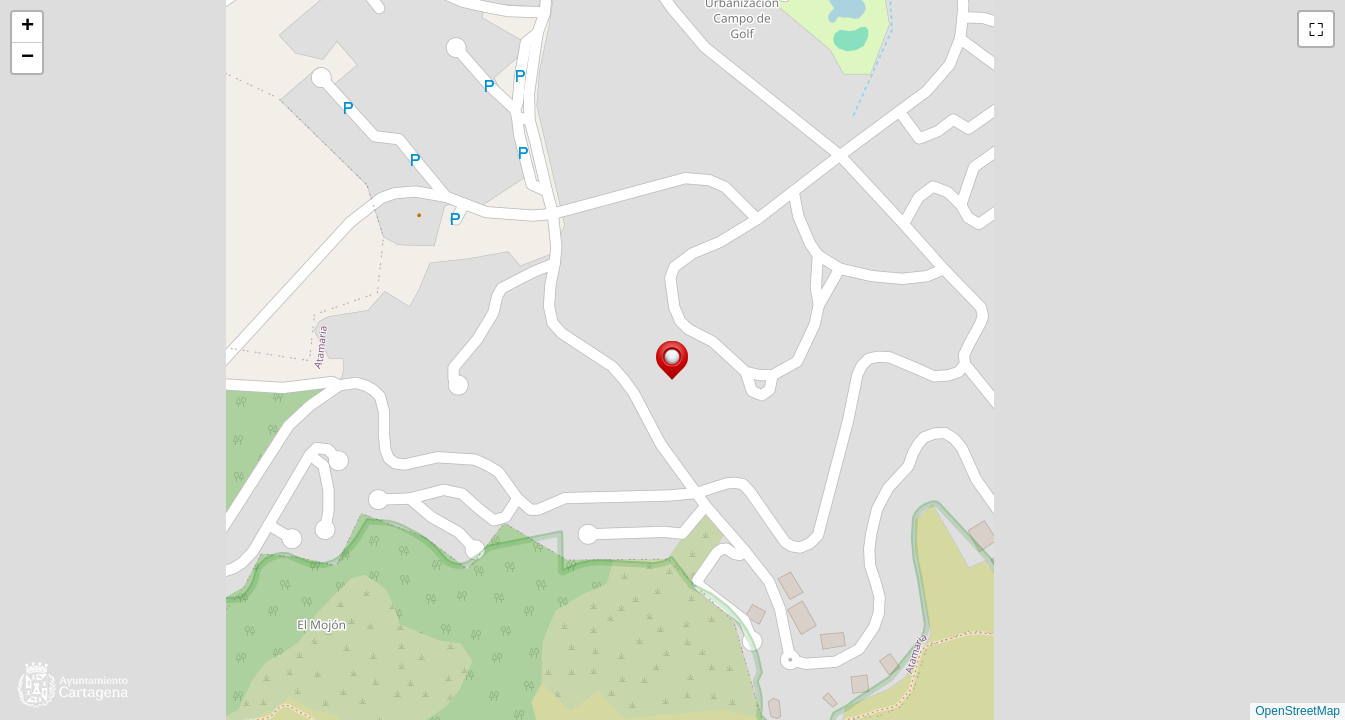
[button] (672, 360)
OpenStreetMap (1297, 711)
